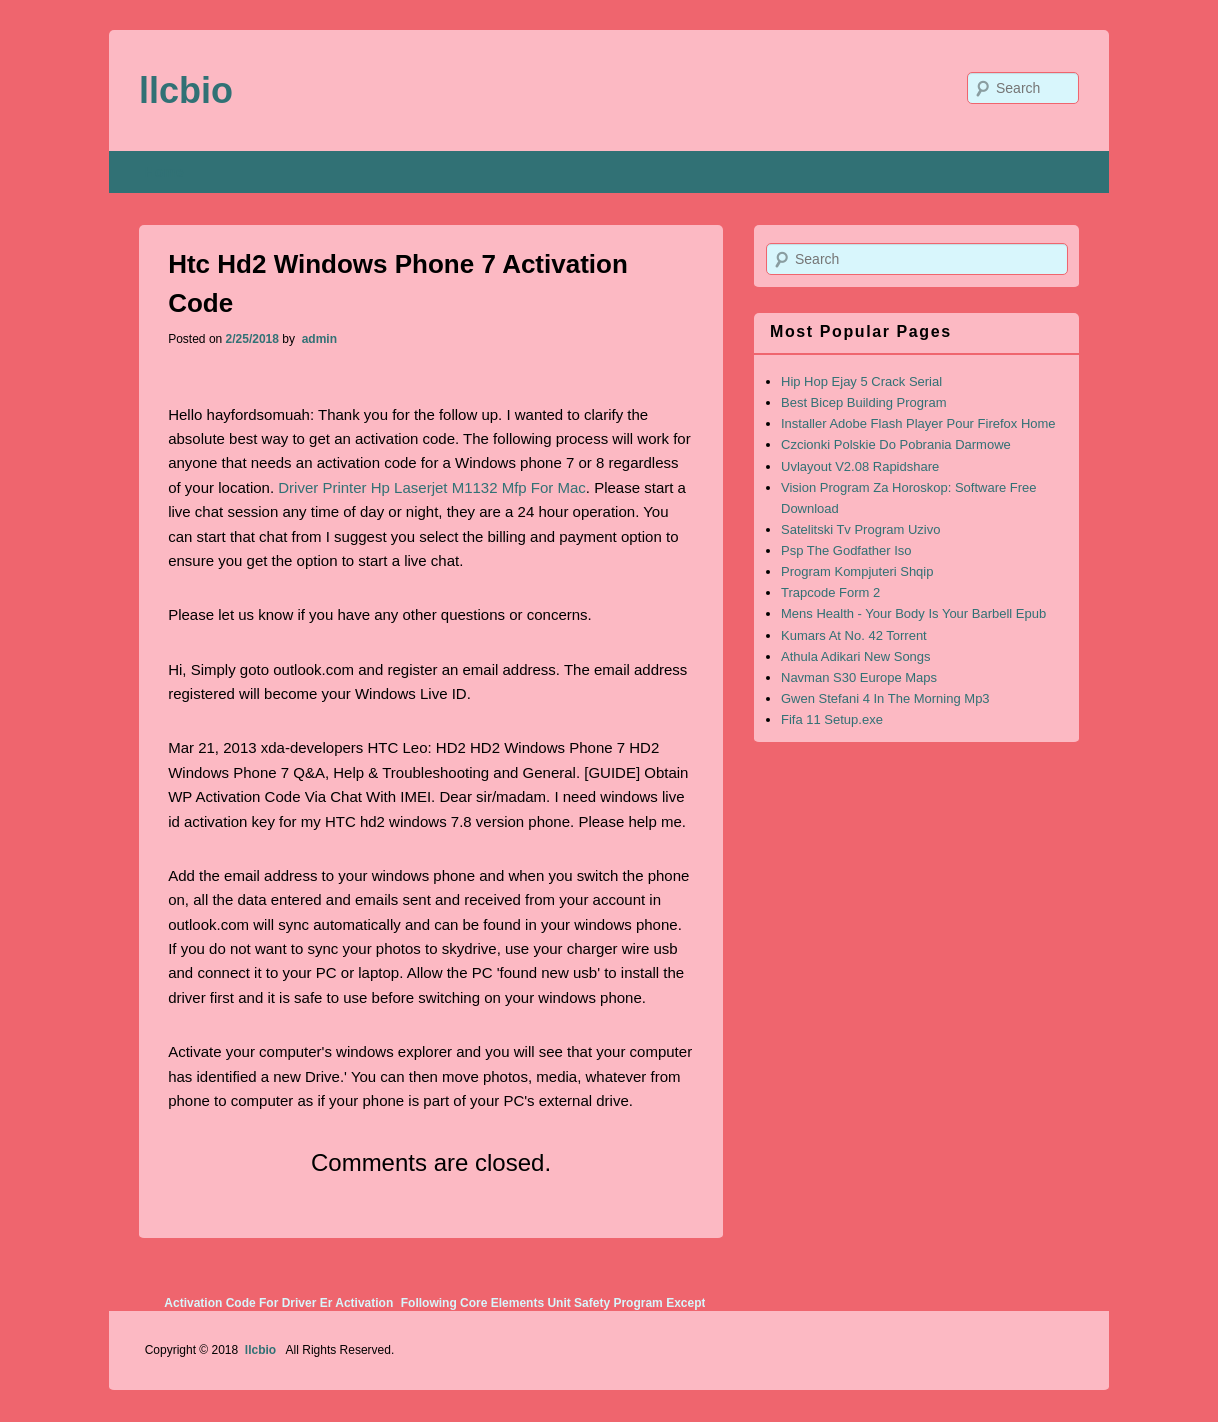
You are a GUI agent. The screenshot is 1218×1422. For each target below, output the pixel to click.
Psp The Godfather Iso (846, 550)
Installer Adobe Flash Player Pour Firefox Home (918, 423)
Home (164, 172)
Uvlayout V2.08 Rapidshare (860, 466)
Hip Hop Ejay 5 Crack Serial (861, 381)
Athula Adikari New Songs (856, 656)
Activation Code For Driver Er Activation (278, 1303)
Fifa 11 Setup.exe (832, 719)
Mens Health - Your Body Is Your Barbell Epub (913, 613)
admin (317, 339)
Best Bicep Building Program (863, 402)
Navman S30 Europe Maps (859, 677)
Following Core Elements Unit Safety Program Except (553, 1303)
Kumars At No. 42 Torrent (854, 635)
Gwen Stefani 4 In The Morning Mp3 (885, 698)
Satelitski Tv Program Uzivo (860, 529)
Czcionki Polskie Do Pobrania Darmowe (896, 444)
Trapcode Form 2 (830, 592)
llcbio (186, 90)
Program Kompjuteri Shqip (857, 571)
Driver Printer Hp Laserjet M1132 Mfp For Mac (432, 487)
